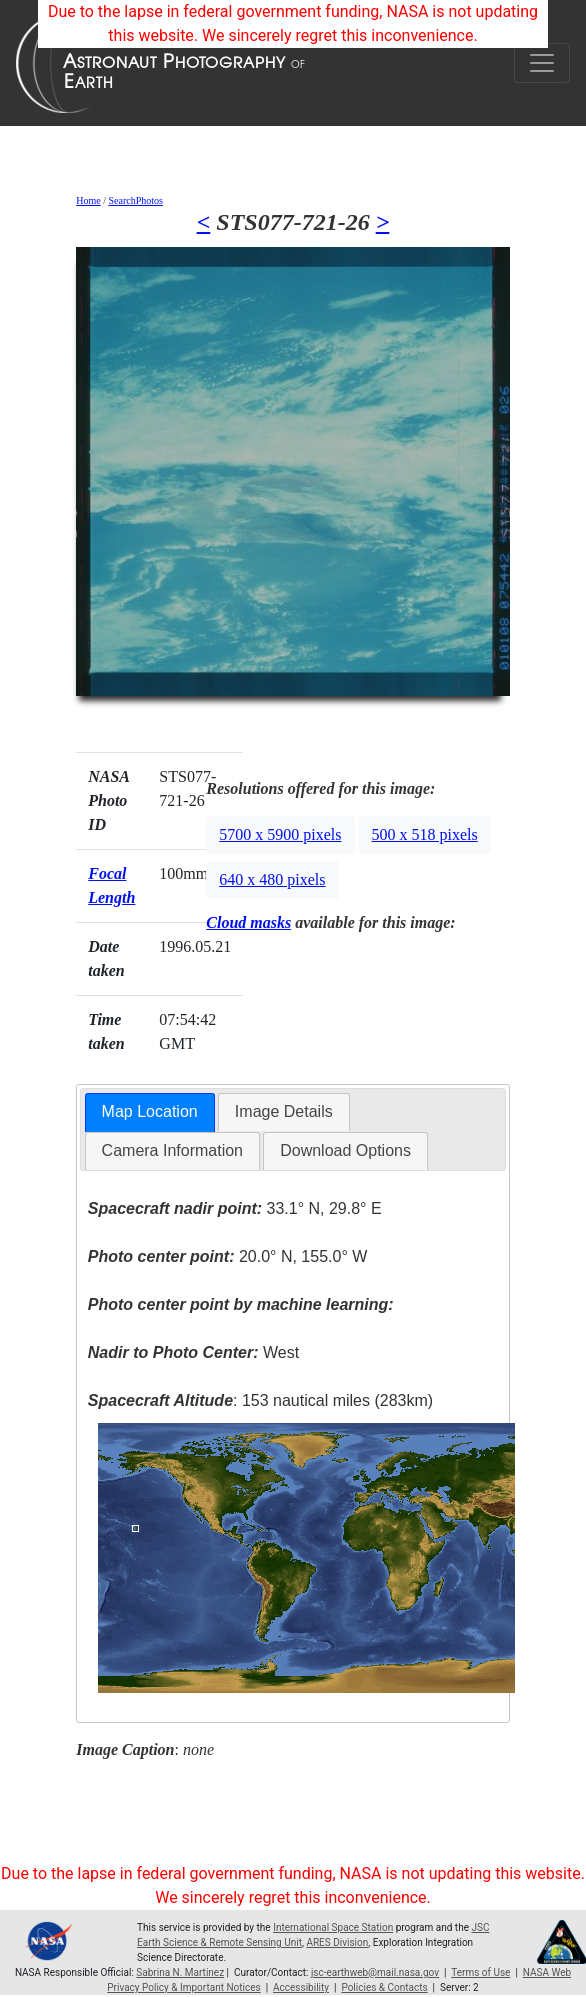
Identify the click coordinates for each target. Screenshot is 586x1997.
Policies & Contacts (384, 1987)
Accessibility (301, 1987)
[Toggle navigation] (542, 63)
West (193, 1352)
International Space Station (333, 1927)
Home (88, 200)
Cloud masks (248, 922)
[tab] (150, 1112)
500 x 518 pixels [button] (425, 834)
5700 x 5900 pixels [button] (280, 834)
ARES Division (337, 1942)
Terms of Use (480, 1972)
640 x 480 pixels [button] (272, 879)
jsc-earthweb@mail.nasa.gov (375, 1972)
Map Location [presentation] (150, 1111)
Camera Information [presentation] (172, 1150)
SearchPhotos (135, 200)
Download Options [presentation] (345, 1150)
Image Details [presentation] (284, 1111)
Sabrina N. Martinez (180, 1972)
